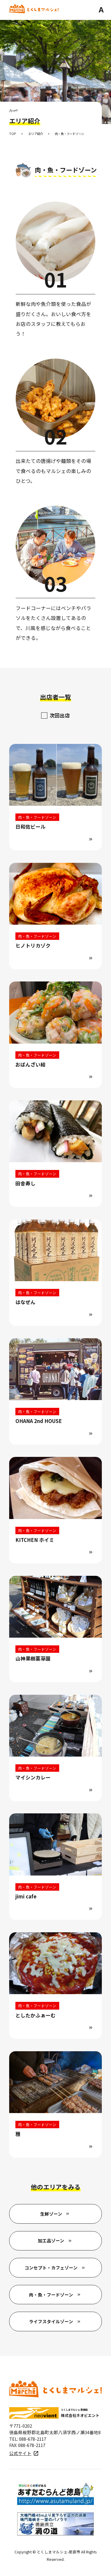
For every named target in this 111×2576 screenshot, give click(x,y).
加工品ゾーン (51, 2241)
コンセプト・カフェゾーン (51, 2268)
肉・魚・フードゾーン (51, 2295)
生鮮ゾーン (51, 2214)
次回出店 (60, 715)
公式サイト (20, 2454)
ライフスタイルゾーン (51, 2322)
